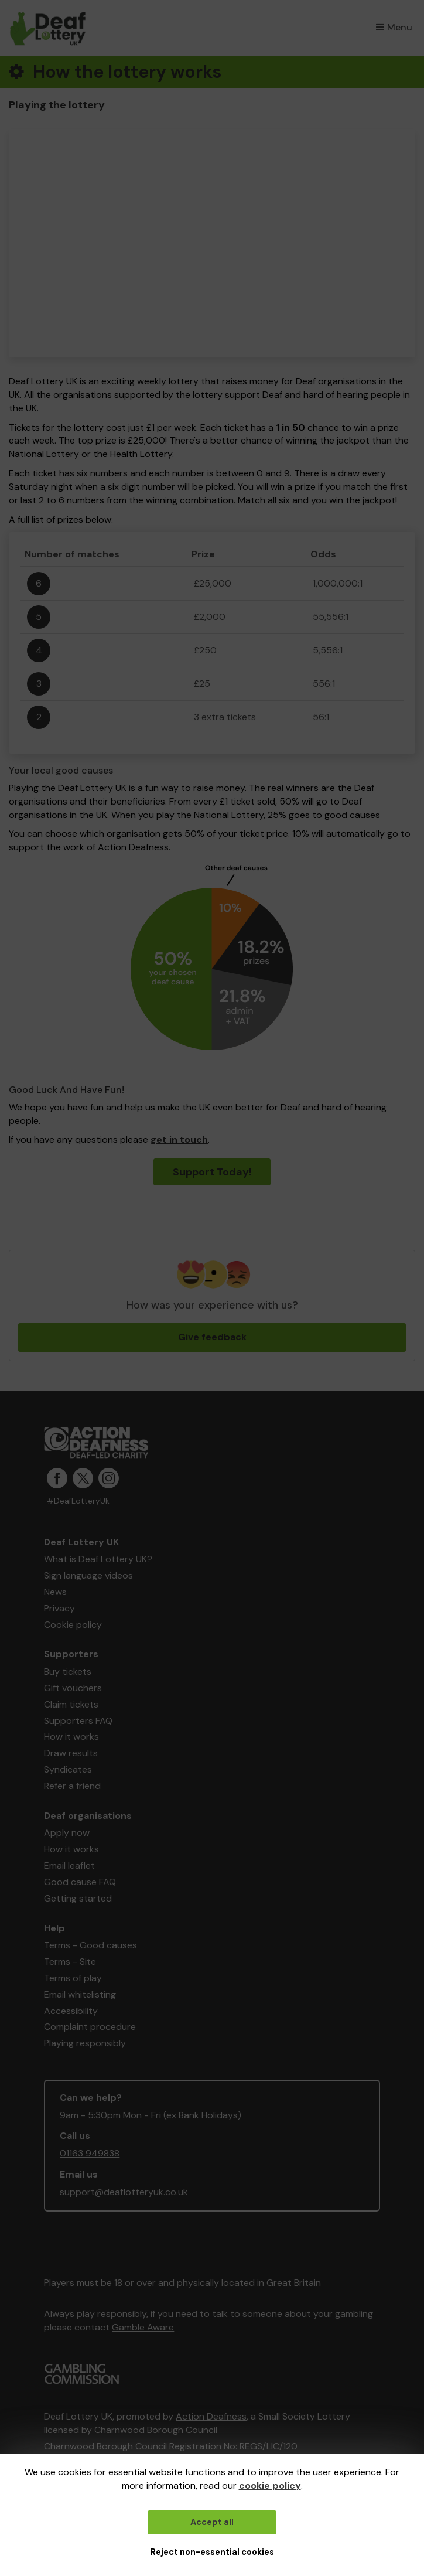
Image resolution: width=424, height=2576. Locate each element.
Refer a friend (72, 1786)
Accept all (212, 2522)
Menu (394, 27)
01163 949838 (89, 2153)
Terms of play (73, 1978)
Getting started (78, 1898)
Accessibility (71, 2011)
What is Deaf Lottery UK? (98, 1559)
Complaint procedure (90, 2026)
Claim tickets (71, 1704)
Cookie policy (73, 1624)
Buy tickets (67, 1671)
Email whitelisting (80, 1994)
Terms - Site (70, 1961)
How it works (71, 1736)
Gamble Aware (143, 2327)
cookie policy (270, 2485)
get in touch (179, 1139)
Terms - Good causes (90, 1945)
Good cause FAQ (80, 1882)
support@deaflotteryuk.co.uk (124, 2192)
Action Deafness (211, 2416)
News (55, 1592)
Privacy (59, 1608)
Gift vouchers (73, 1688)
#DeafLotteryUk (78, 1501)
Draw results (71, 1753)
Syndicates (68, 1769)
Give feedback (212, 1337)
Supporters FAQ (78, 1721)
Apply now (67, 1833)
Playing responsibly (85, 2043)
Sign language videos (88, 1575)
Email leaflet (69, 1865)
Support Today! (212, 1172)
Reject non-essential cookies (212, 2552)
